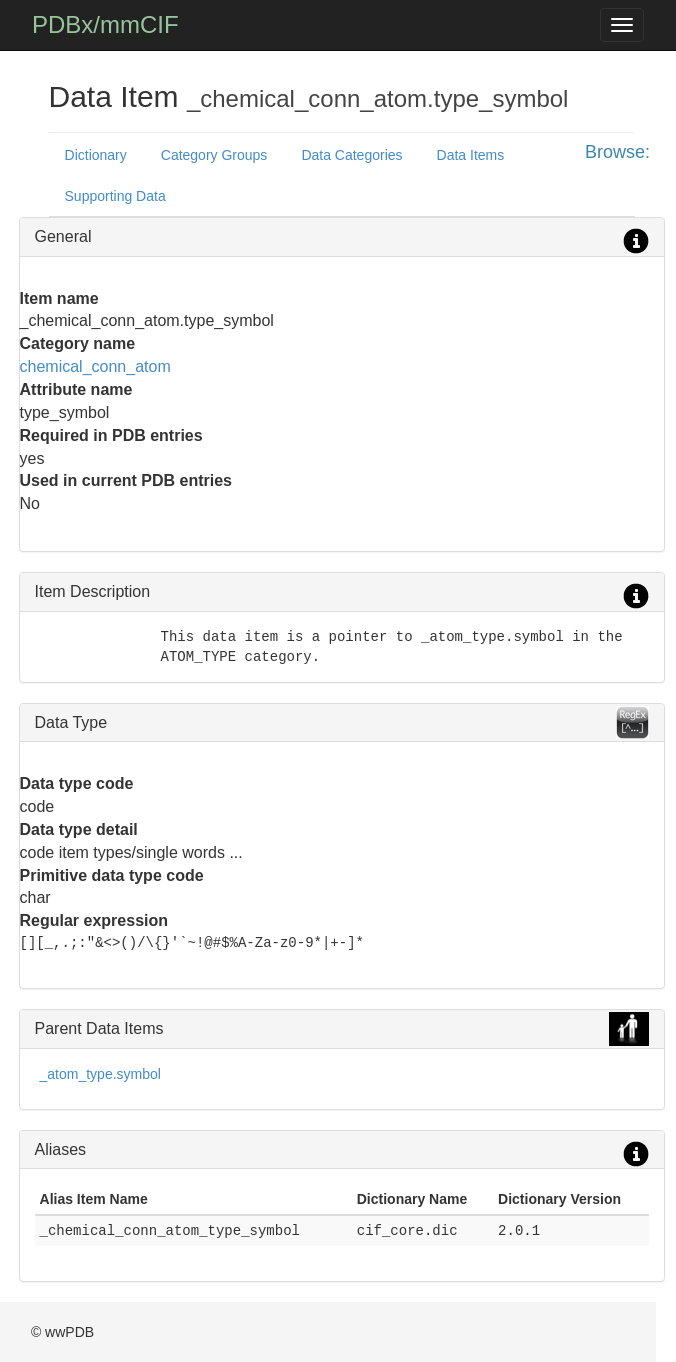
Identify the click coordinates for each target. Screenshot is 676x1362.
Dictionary (96, 155)
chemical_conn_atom (95, 366)
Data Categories (351, 155)
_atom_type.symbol (100, 1074)
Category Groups (214, 155)
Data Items (471, 155)
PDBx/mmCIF (105, 24)
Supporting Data (115, 196)
